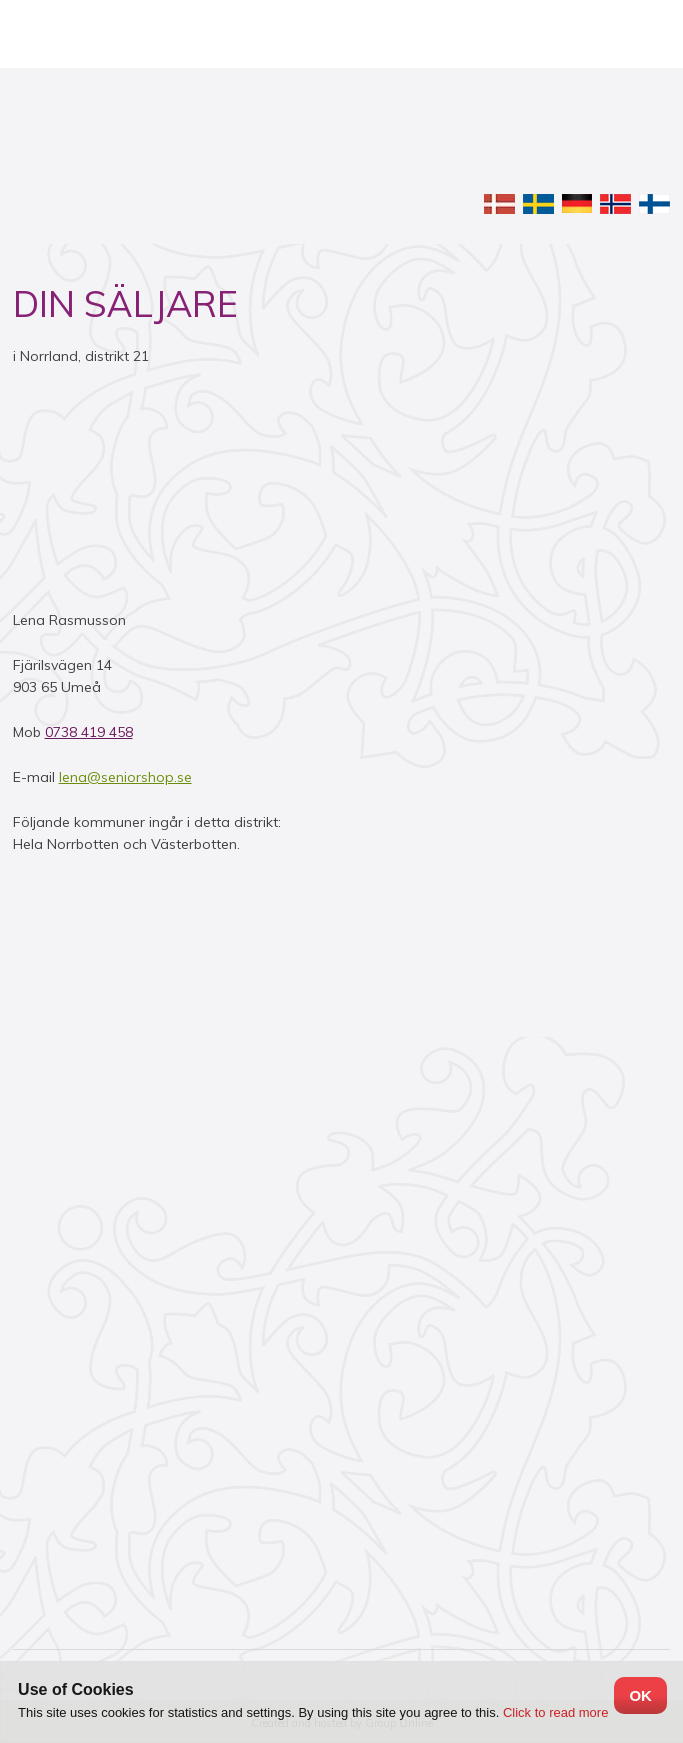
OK (640, 1695)
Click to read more (555, 1712)
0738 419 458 (89, 732)
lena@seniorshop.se (125, 777)
